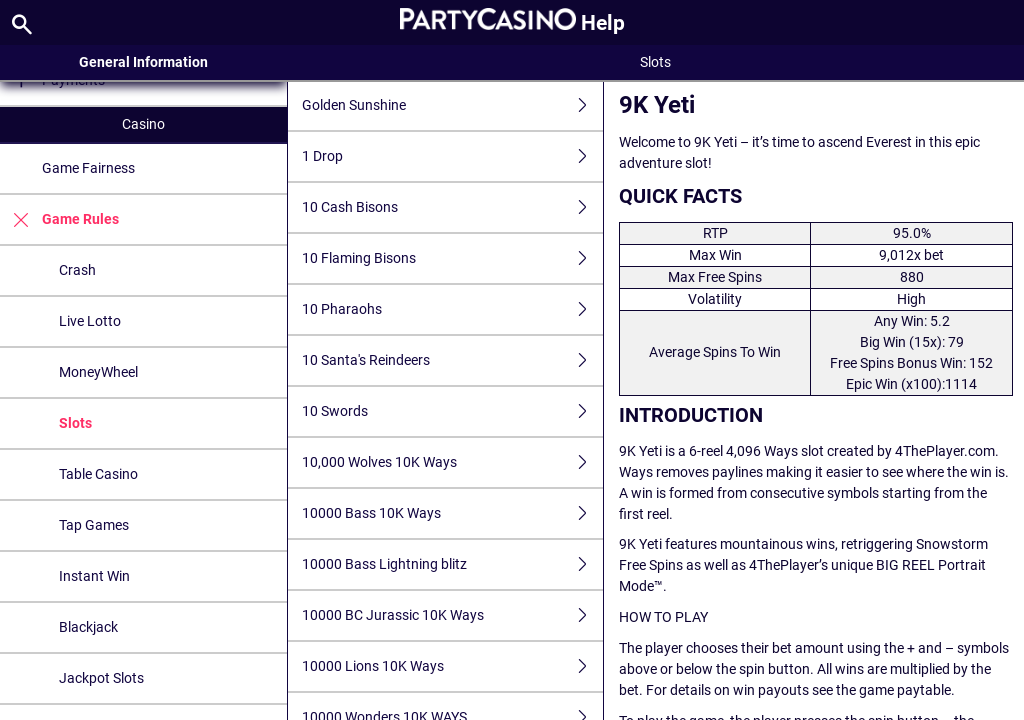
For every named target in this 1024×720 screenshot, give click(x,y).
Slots (75, 423)
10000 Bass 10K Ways (453, 513)
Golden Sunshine (453, 105)
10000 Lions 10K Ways (453, 666)
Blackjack (88, 627)
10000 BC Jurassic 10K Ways (453, 615)
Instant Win (94, 576)
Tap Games (94, 525)
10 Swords (453, 411)
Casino (143, 124)
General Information (143, 62)
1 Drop (453, 156)
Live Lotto (90, 321)
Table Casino (98, 474)
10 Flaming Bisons (453, 258)
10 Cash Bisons (453, 207)
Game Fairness (88, 168)
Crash (77, 270)
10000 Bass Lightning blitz (453, 564)
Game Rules (59, 219)
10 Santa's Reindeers (453, 360)
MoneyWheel (98, 372)
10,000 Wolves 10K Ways (453, 462)
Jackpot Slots (101, 678)
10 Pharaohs (453, 309)
